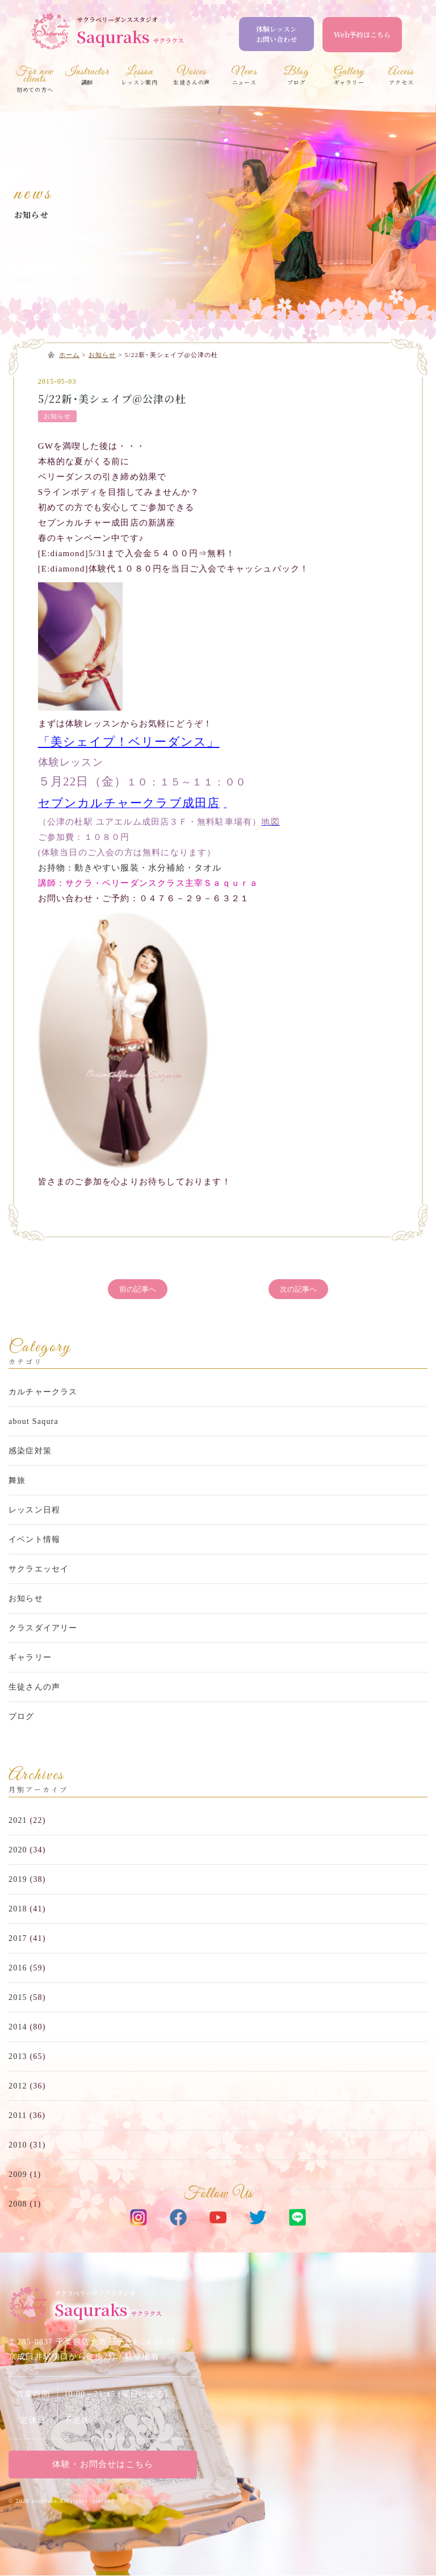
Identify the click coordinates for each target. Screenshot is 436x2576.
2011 (18, 2115)
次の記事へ (298, 1289)
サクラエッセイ (39, 1569)
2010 (18, 2145)
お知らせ (31, 214)
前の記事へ (137, 1289)
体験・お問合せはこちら (102, 2464)
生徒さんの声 (34, 1687)
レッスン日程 (34, 1510)
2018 (18, 1909)
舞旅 (17, 1481)
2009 (18, 2174)
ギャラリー (30, 1658)
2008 (18, 2204)
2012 (18, 2086)
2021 (18, 1820)
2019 (18, 1879)
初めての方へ (35, 81)
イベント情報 (34, 1540)
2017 (18, 1938)
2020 (18, 1850)
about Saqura (33, 1422)
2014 (18, 2027)
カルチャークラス (43, 1392)
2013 (18, 2056)
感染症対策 (30, 1451)
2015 (18, 1997)
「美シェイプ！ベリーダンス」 (129, 742)
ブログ (22, 1717)
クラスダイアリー (43, 1628)
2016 (18, 1968)
